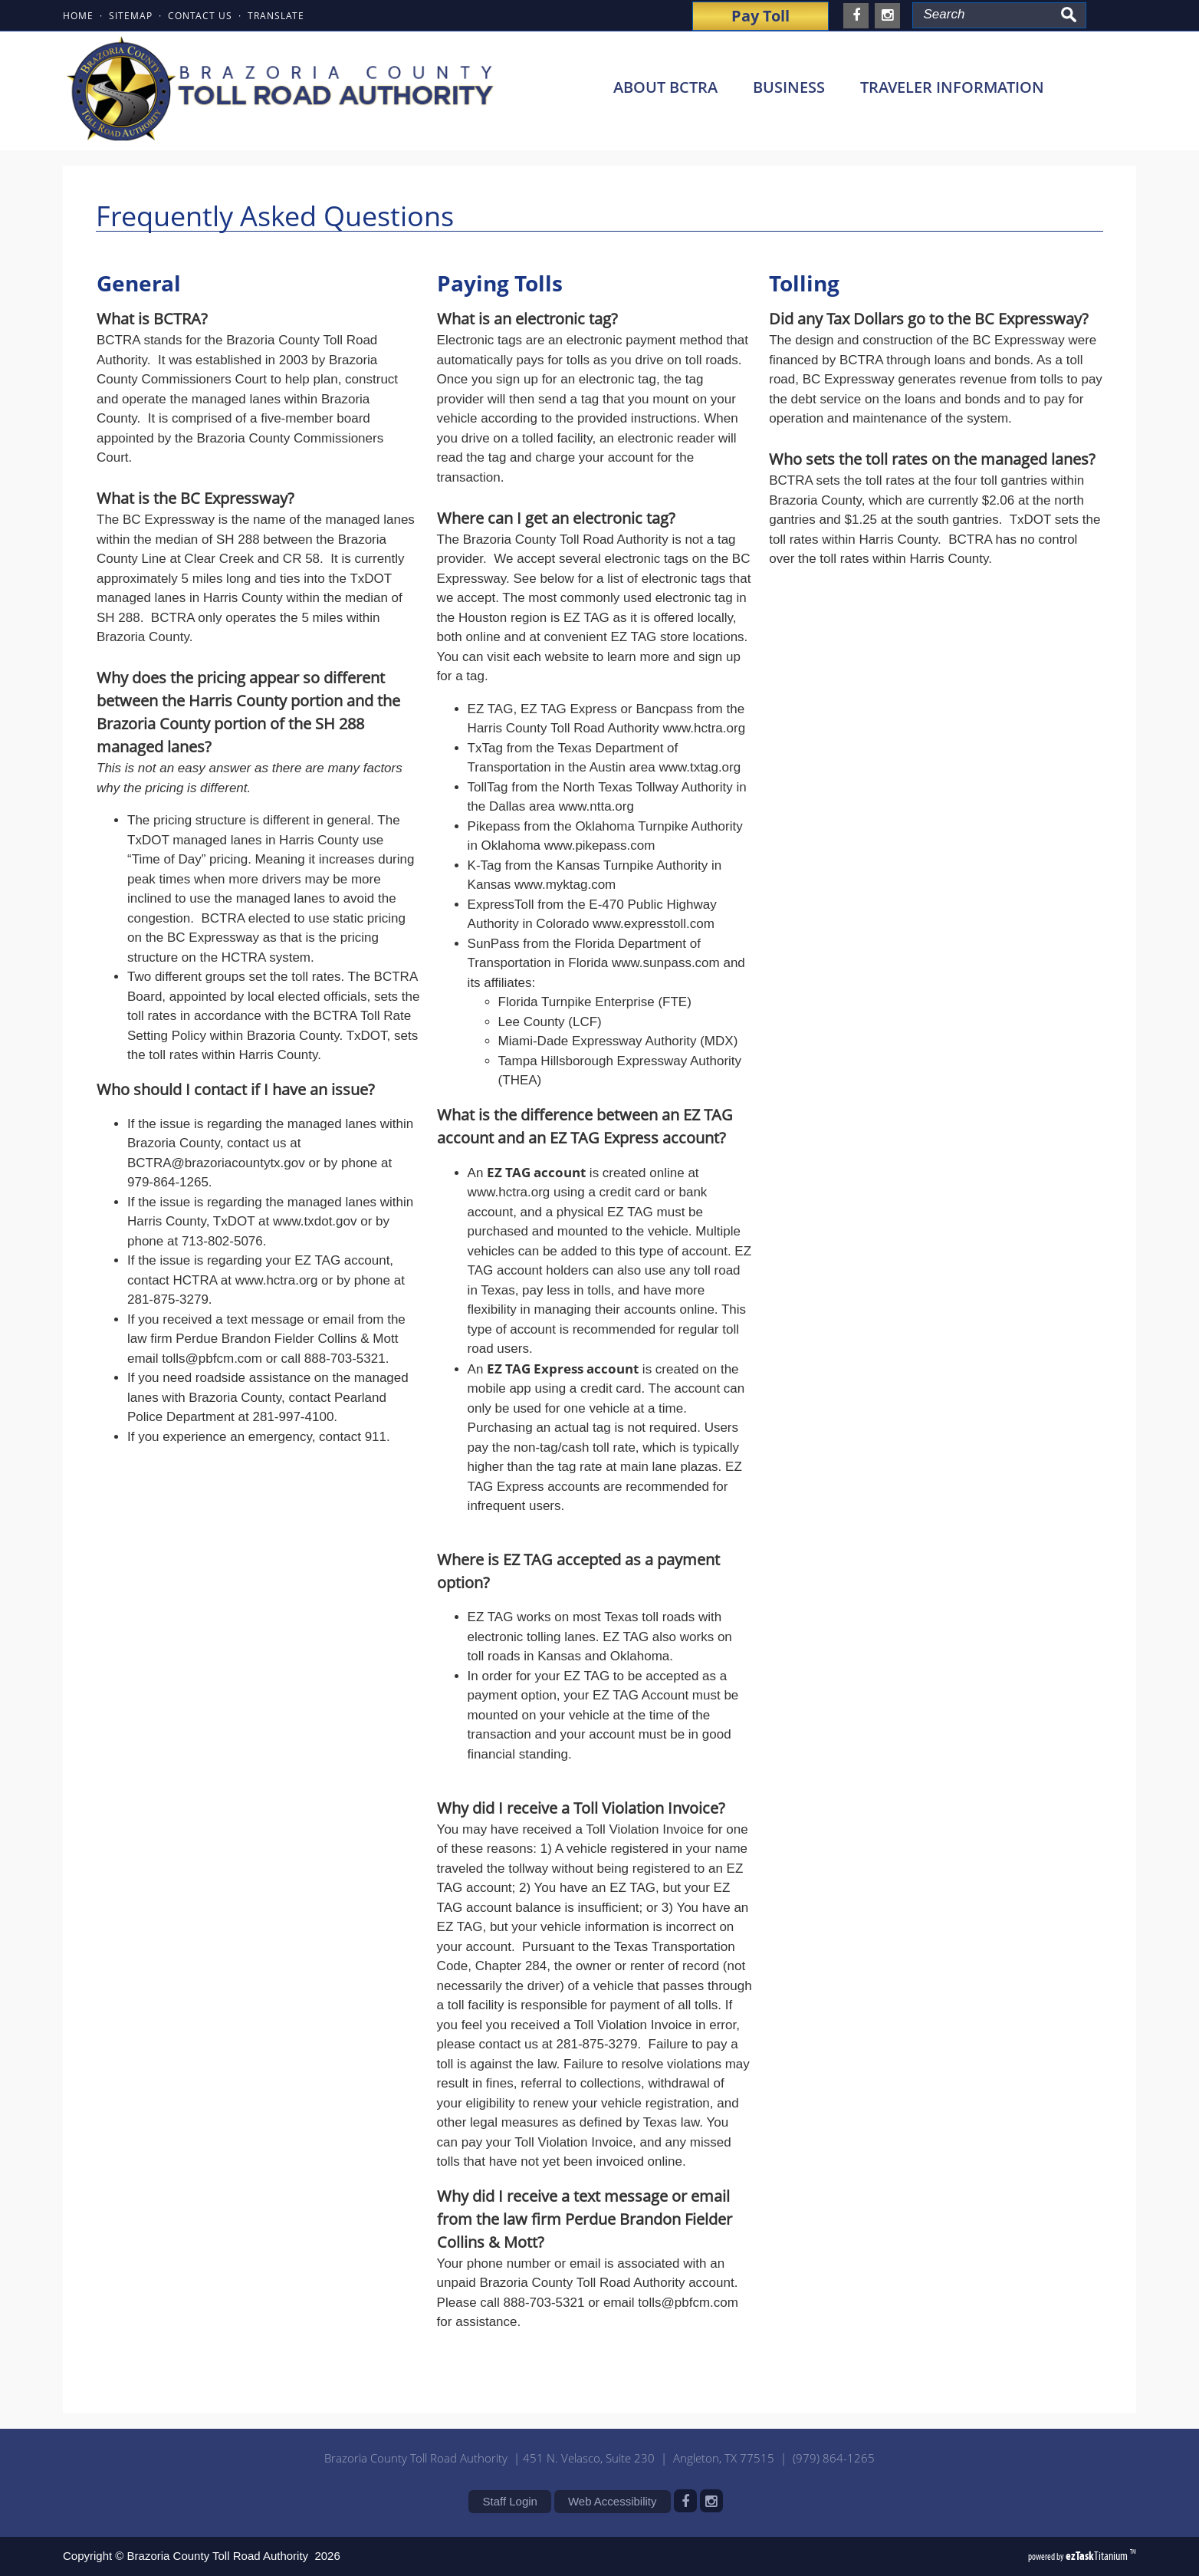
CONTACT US (200, 15)
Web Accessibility (612, 2501)
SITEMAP (131, 15)
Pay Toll (760, 15)
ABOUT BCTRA (673, 87)
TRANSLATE (276, 15)
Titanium (1098, 2555)
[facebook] (856, 15)
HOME (78, 15)
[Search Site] (984, 14)
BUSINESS (797, 87)
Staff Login (509, 2501)
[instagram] (887, 15)
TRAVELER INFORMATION (960, 87)
